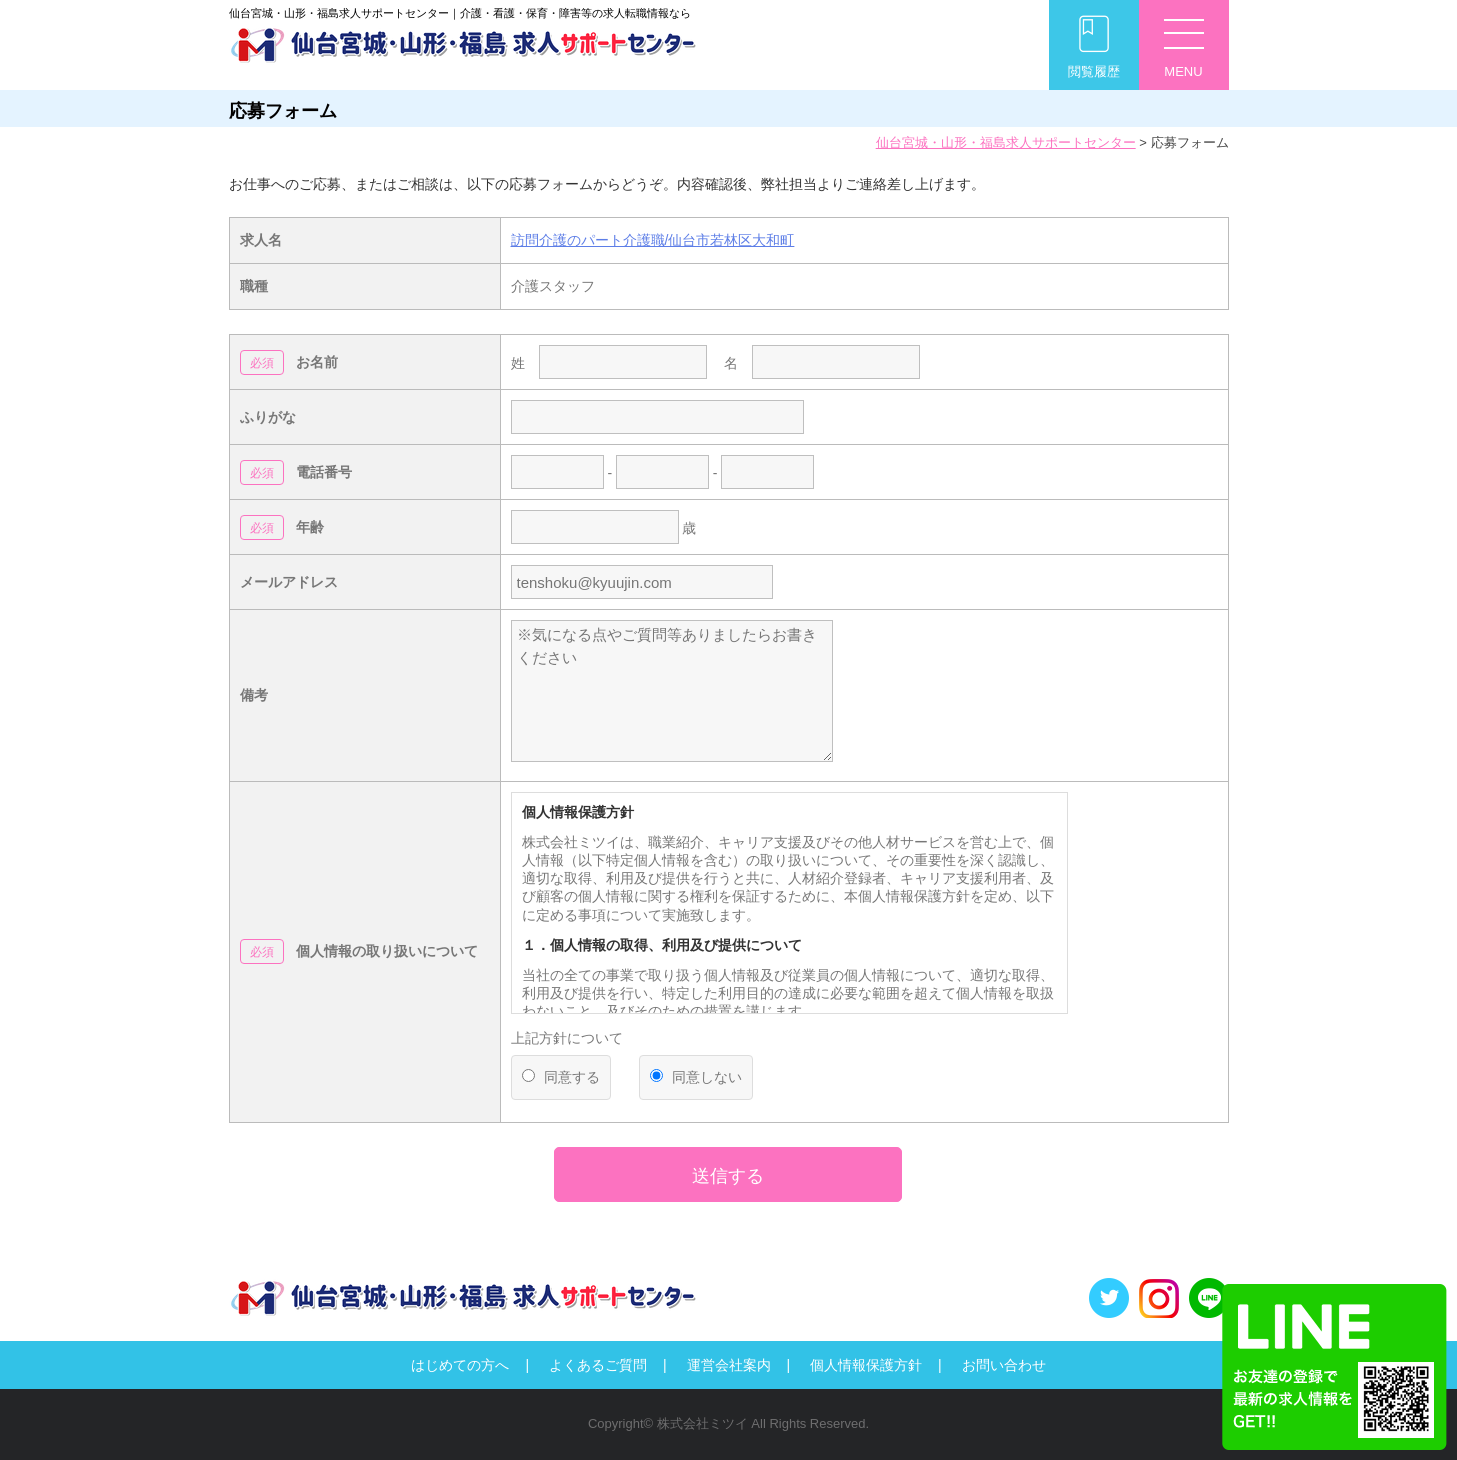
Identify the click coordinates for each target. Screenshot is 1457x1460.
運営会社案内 (729, 1365)
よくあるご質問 (598, 1365)
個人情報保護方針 (866, 1365)
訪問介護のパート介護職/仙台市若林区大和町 (653, 240)
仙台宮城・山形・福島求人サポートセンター (1006, 142)
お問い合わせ (1004, 1365)
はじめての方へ (460, 1365)
